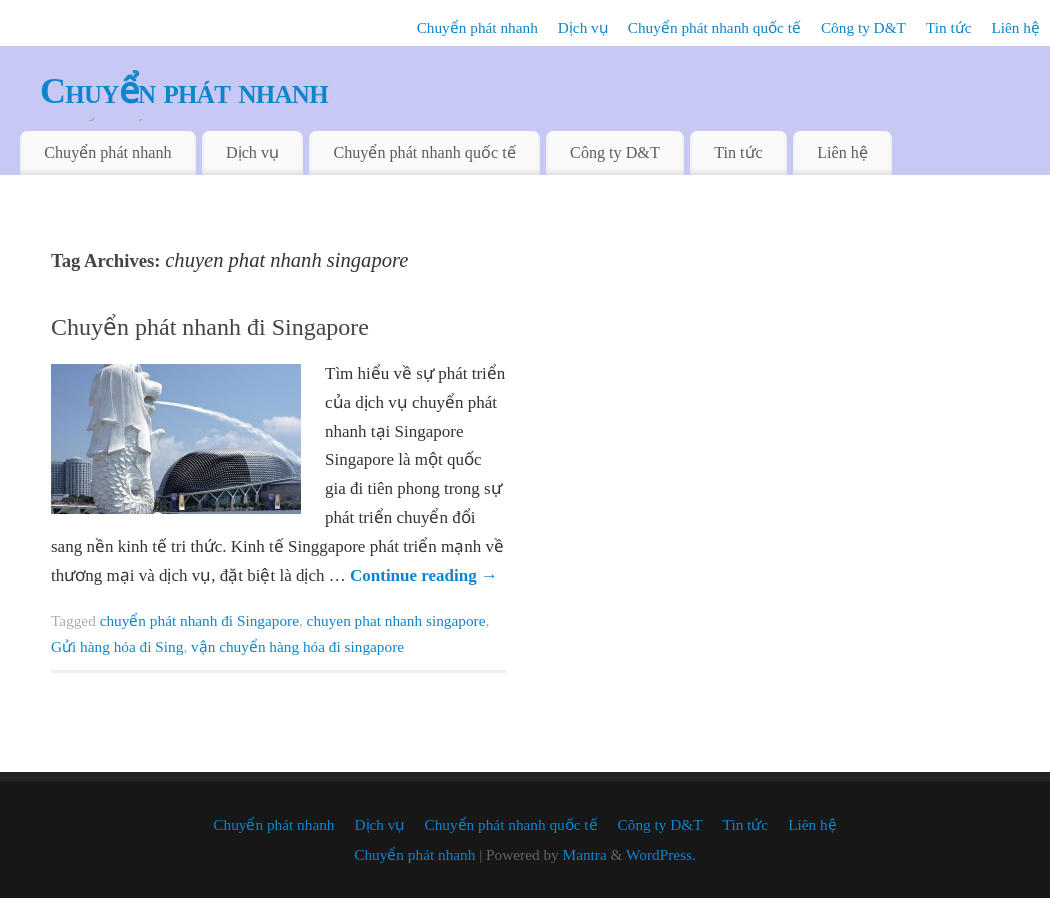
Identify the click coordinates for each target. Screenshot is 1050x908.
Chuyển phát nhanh (477, 27)
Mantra (585, 854)
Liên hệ (1015, 27)
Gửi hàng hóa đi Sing (117, 646)
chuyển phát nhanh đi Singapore (199, 620)
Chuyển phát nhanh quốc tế (714, 27)
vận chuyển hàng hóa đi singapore (297, 646)
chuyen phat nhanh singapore (396, 620)
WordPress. (661, 854)
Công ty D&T (863, 27)
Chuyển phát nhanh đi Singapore (210, 327)
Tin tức (949, 27)
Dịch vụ (583, 27)
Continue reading (424, 575)
